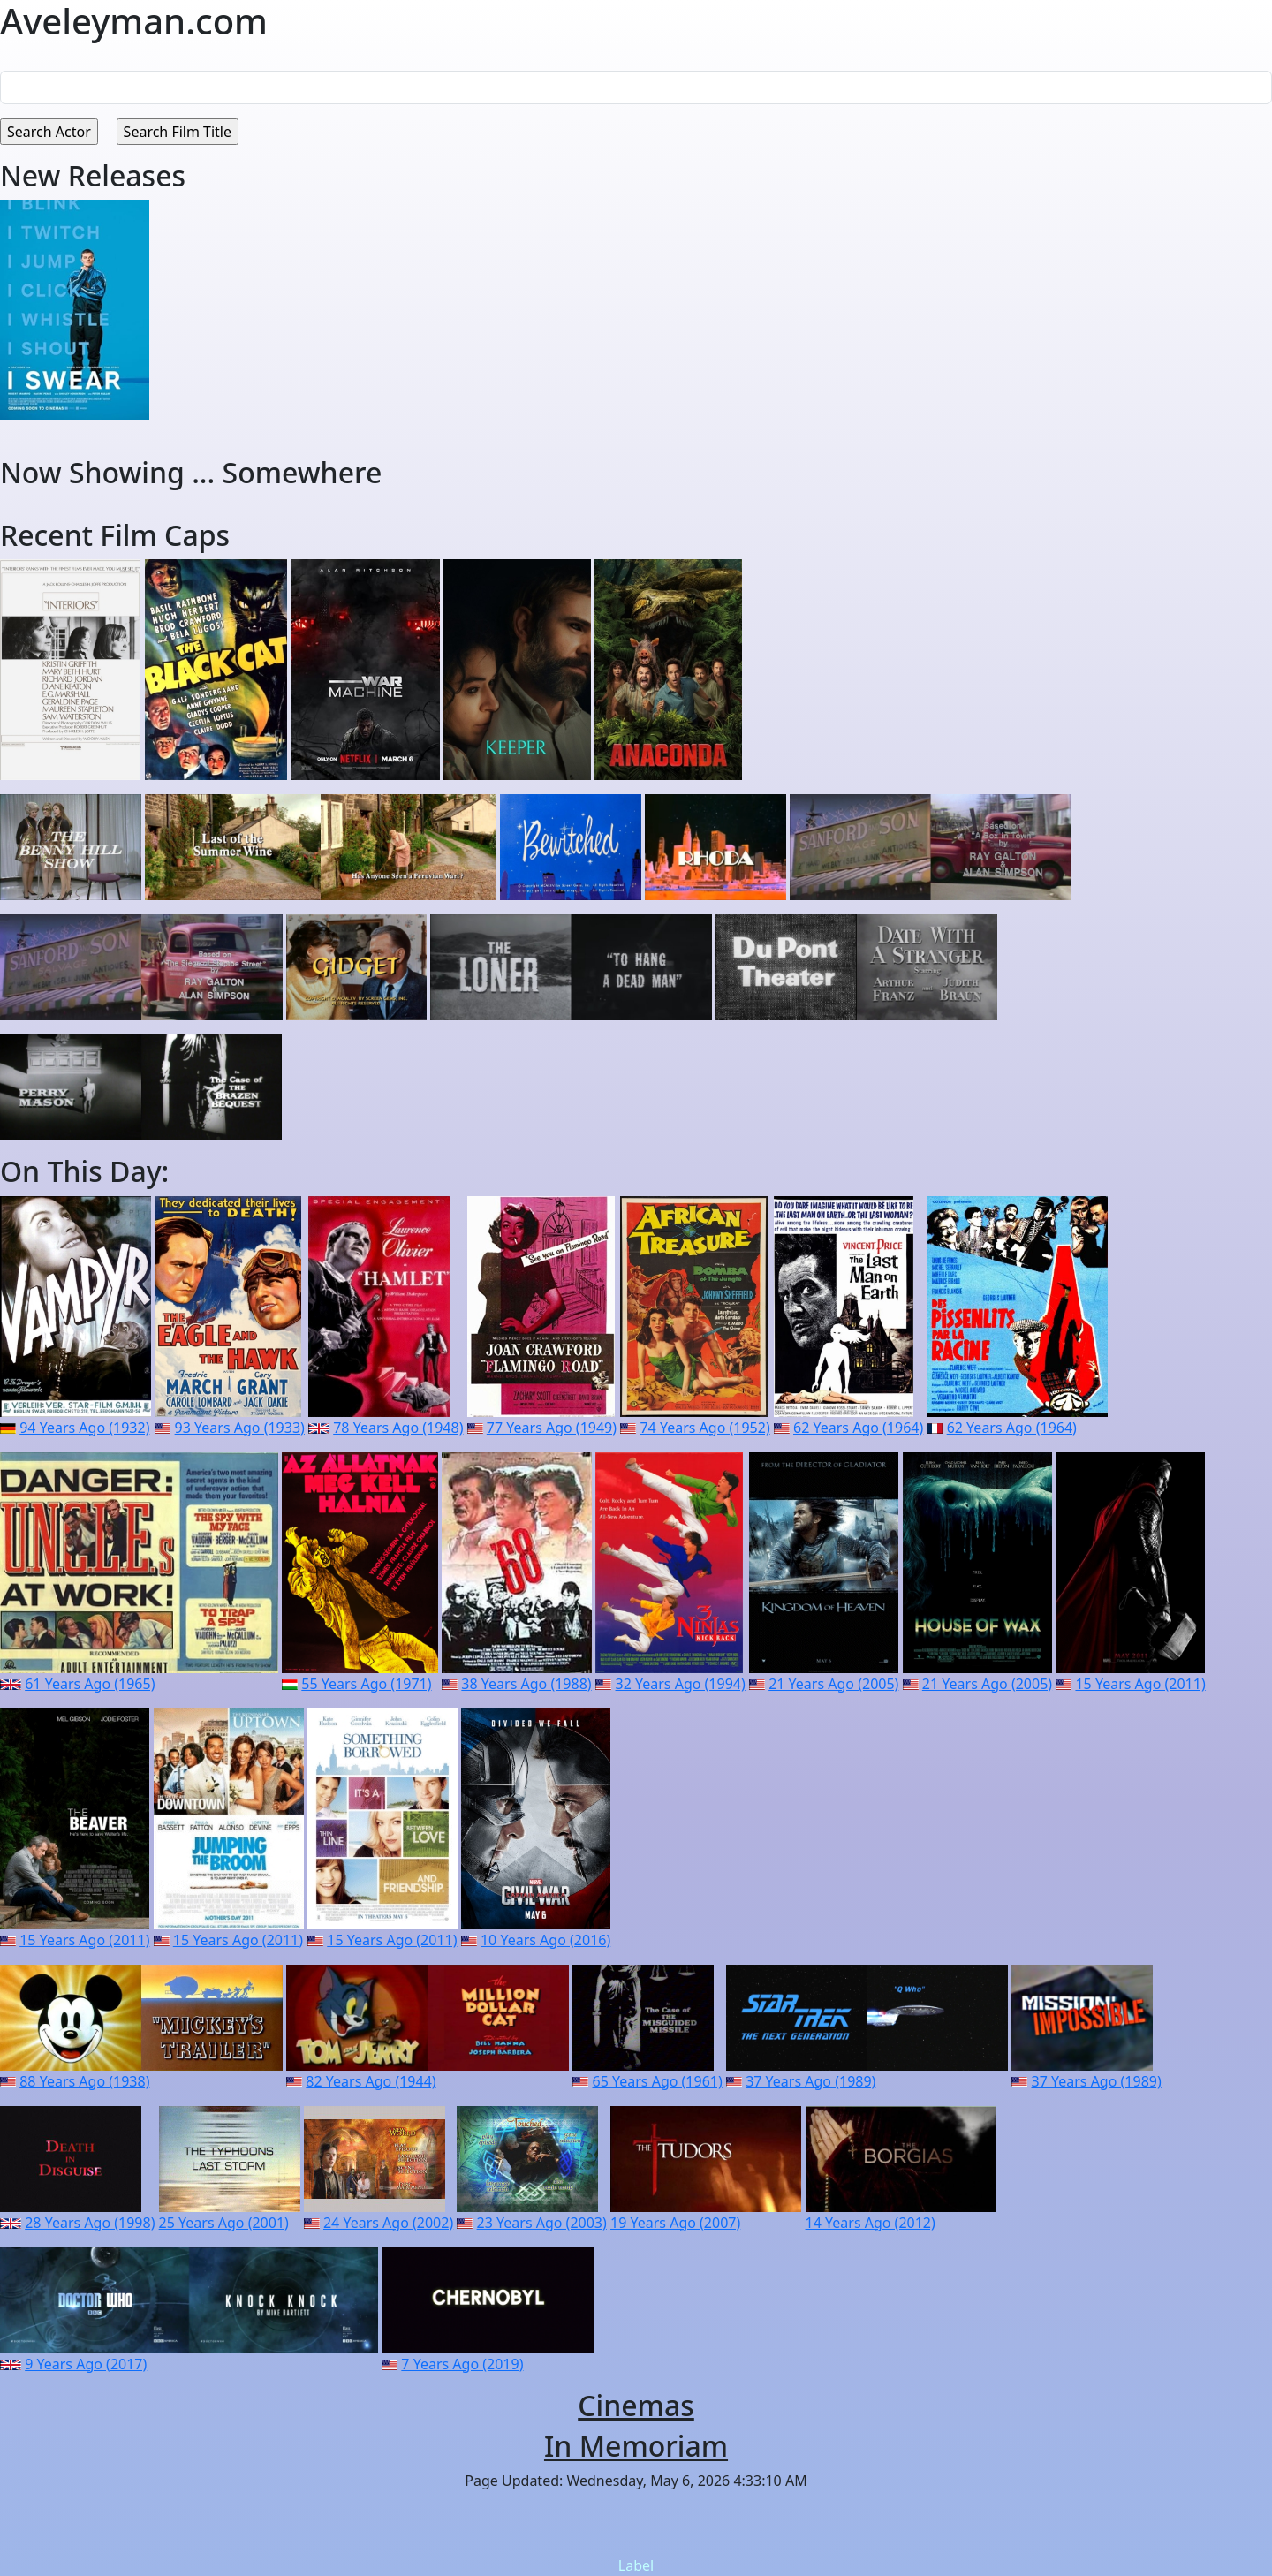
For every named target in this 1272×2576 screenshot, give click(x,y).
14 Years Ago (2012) (870, 2222)
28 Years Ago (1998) (90, 2222)
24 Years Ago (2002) (388, 2222)
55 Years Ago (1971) (366, 1683)
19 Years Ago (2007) (675, 2222)
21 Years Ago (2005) (833, 1683)
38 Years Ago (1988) (526, 1683)
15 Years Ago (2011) (1140, 1683)
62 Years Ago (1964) (858, 1427)
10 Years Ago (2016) (545, 1940)
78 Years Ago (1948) (398, 1427)
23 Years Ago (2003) (542, 2222)
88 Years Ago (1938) (84, 2081)
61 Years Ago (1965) (90, 1683)
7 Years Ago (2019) (462, 2364)
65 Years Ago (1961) (658, 2081)
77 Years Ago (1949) (552, 1427)
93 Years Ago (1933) (240, 1427)
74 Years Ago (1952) (704, 1427)
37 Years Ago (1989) (810, 2081)
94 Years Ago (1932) (84, 1427)
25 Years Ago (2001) (224, 2222)
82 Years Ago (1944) (370, 2081)
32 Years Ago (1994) (681, 1683)
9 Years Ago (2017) (86, 2364)
